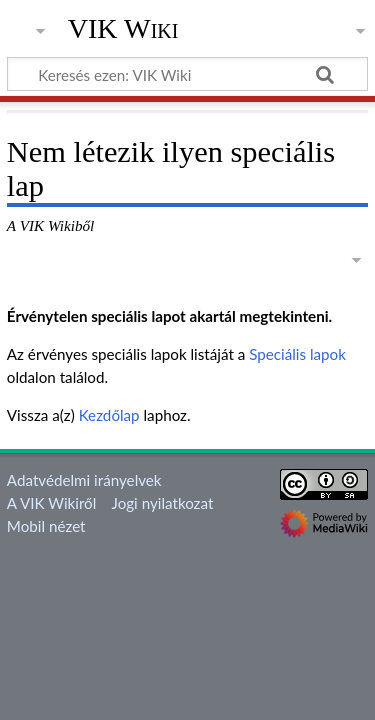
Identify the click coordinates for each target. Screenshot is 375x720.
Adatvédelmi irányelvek (84, 480)
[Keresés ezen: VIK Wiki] (187, 74)
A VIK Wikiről (51, 503)
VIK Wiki (123, 29)
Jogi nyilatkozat (163, 503)
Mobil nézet (46, 526)
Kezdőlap (109, 415)
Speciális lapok (297, 354)
